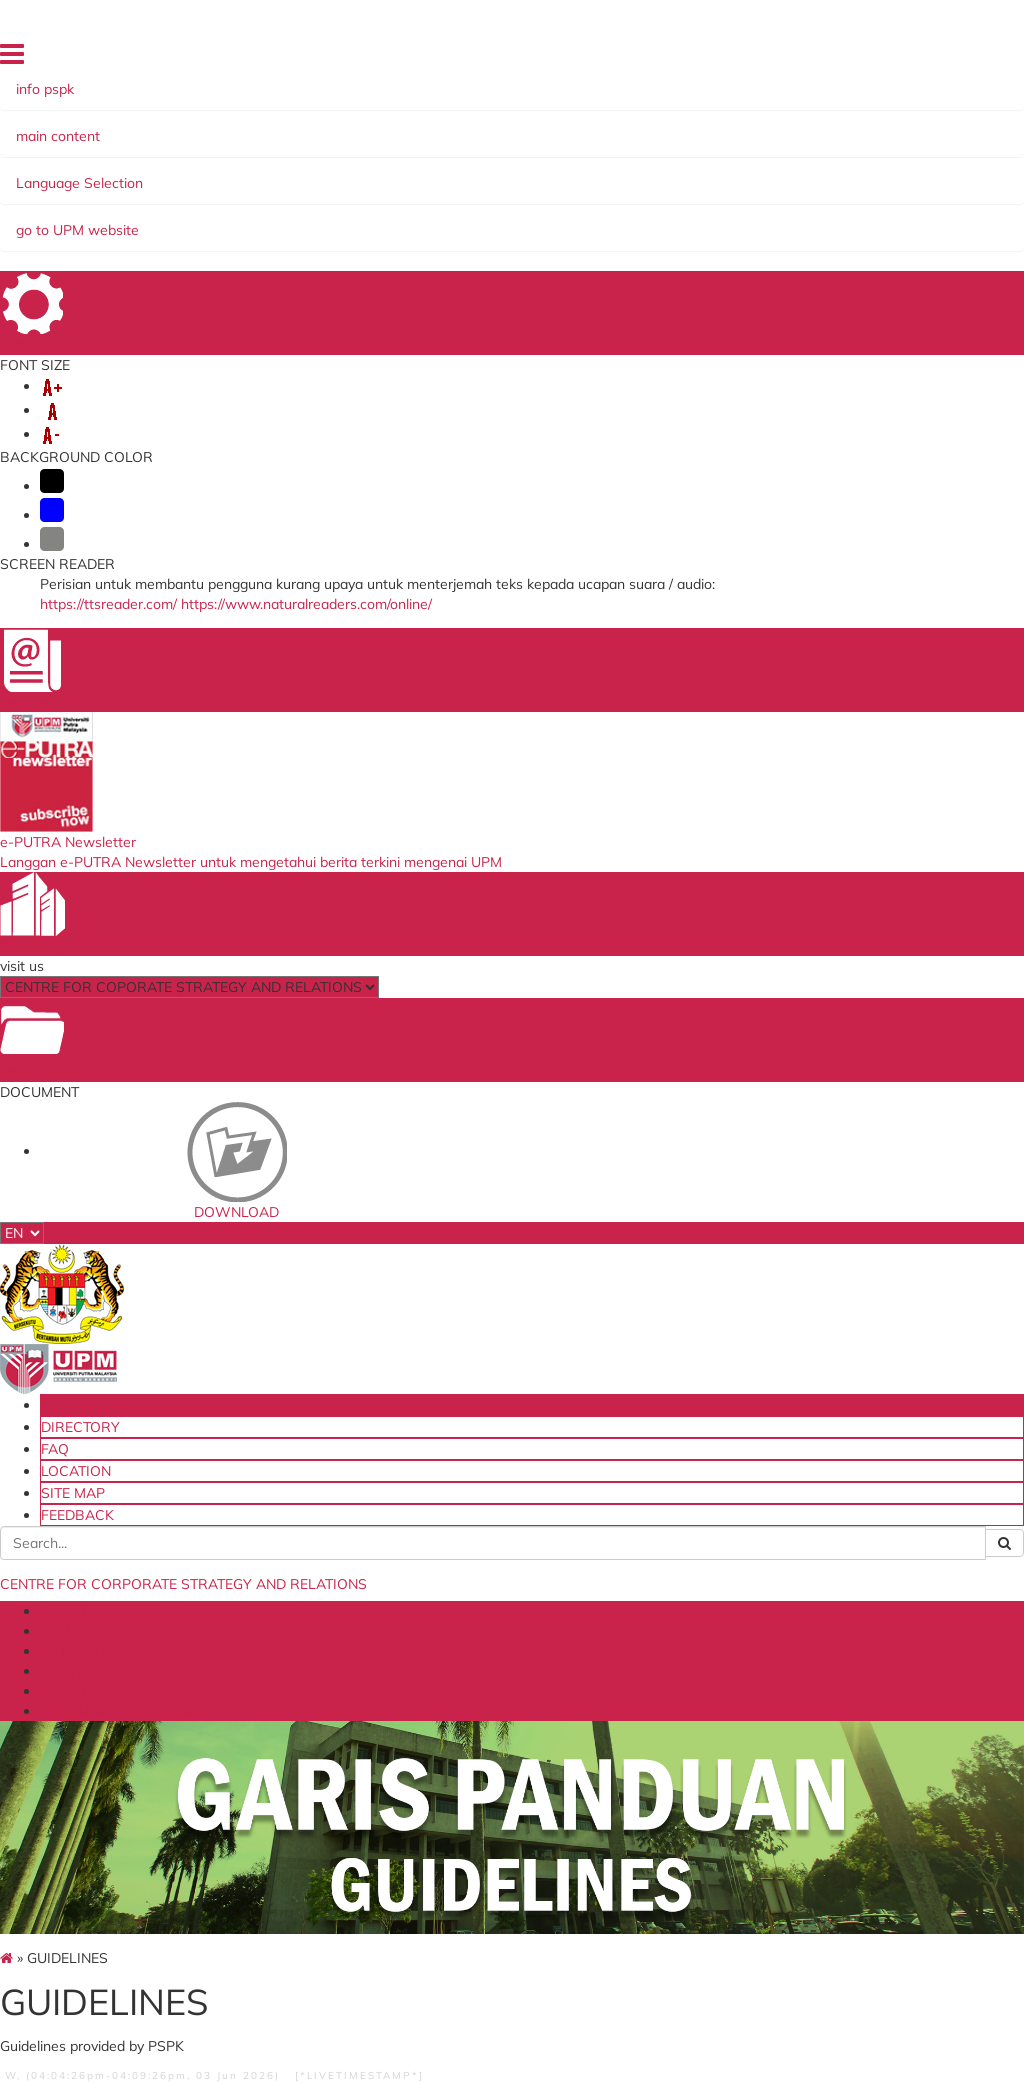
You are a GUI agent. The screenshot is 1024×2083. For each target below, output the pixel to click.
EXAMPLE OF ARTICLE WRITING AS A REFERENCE (597, 1078)
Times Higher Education (645, 1782)
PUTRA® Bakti (523, 172)
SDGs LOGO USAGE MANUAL (414, 707)
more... (213, 856)
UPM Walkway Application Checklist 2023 (798, 863)
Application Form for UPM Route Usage (807, 912)
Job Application (491, 1755)
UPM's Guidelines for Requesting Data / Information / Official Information (509, 1434)
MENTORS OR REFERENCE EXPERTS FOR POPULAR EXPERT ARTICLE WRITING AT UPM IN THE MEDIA (609, 994)
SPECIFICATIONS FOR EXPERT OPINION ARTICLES (606, 910)
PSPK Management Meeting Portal (505, 1782)
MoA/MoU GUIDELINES (214, 697)
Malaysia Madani (656, 1843)
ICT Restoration (493, 1647)
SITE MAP (804, 59)
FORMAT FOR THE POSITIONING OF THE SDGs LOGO (410, 966)
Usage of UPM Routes (814, 697)
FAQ (675, 59)
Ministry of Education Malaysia (350, 1668)
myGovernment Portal (332, 1701)
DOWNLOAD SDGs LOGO (413, 1008)
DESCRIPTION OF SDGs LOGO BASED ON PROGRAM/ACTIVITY (420, 910)
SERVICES (627, 172)
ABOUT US (162, 172)
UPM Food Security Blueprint (344, 1634)
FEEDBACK (877, 59)
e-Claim (468, 1627)
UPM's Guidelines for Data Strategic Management (509, 1357)
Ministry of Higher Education (660, 1634)
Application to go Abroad (497, 1728)
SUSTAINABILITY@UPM (206, 192)
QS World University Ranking (668, 1701)
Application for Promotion (489, 1674)
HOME (547, 59)
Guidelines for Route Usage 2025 (796, 961)
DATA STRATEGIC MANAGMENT (514, 1175)
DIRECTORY (614, 59)
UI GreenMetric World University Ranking (656, 1742)
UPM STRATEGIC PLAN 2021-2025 (336, 172)
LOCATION (732, 59)
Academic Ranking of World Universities (671, 1816)
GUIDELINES (724, 172)
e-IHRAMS (478, 1701)
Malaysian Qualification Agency (669, 1668)
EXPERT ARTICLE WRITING (614, 707)
